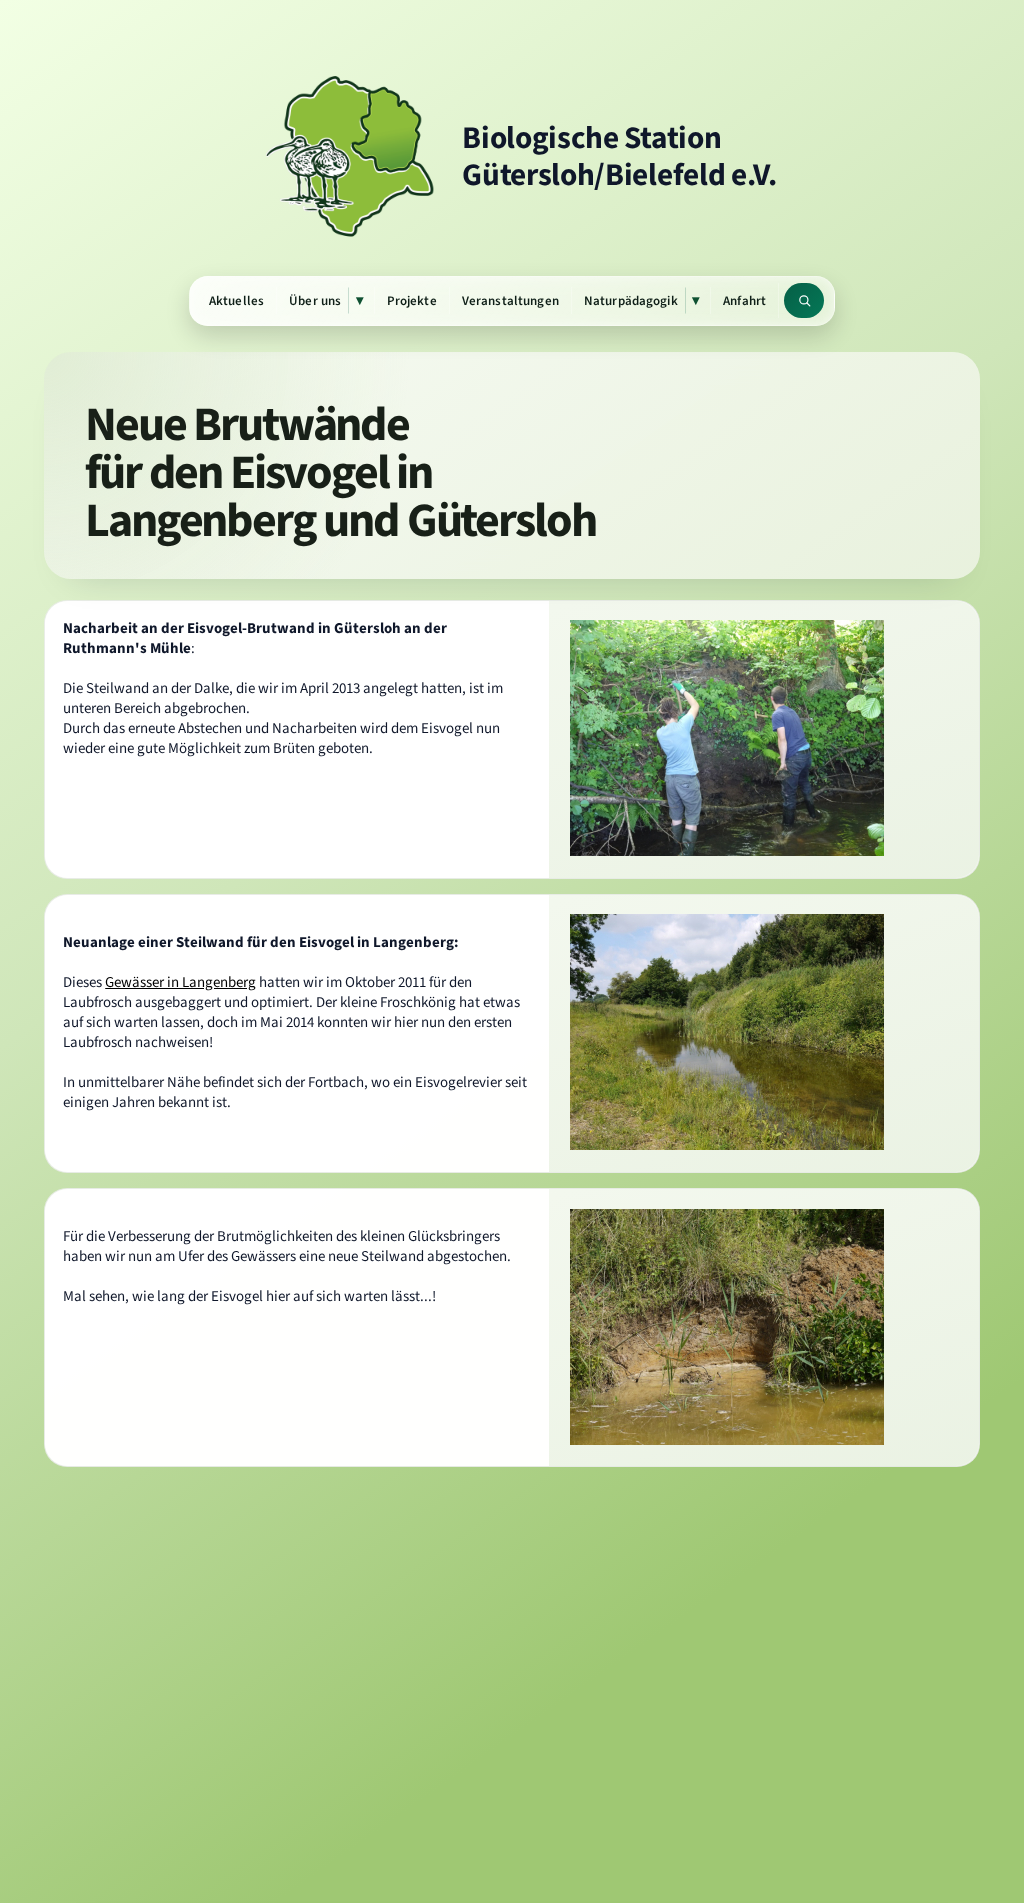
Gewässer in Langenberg (180, 982)
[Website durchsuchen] (804, 300)
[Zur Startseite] (511, 156)
